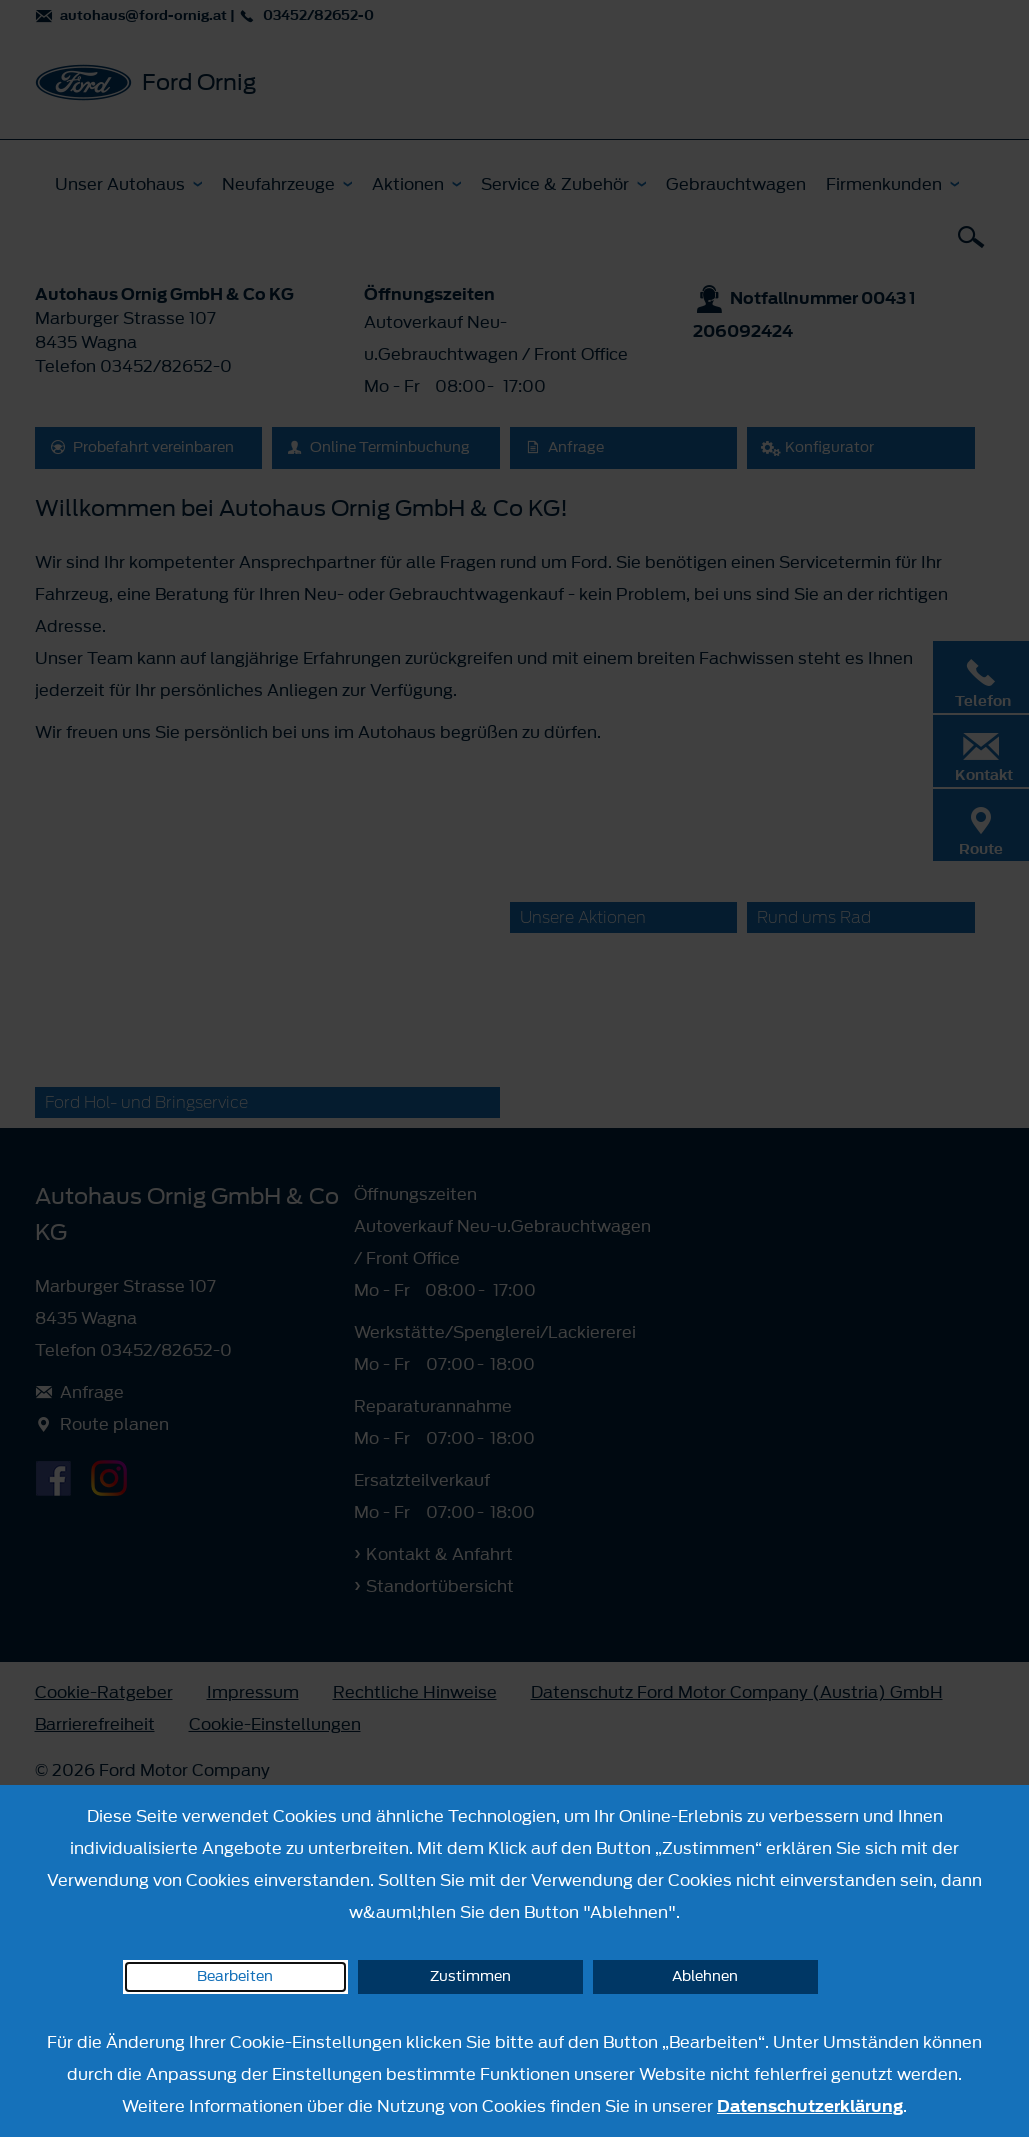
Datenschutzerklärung (810, 2106)
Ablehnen (705, 1976)
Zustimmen (470, 1976)
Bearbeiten (235, 1976)
